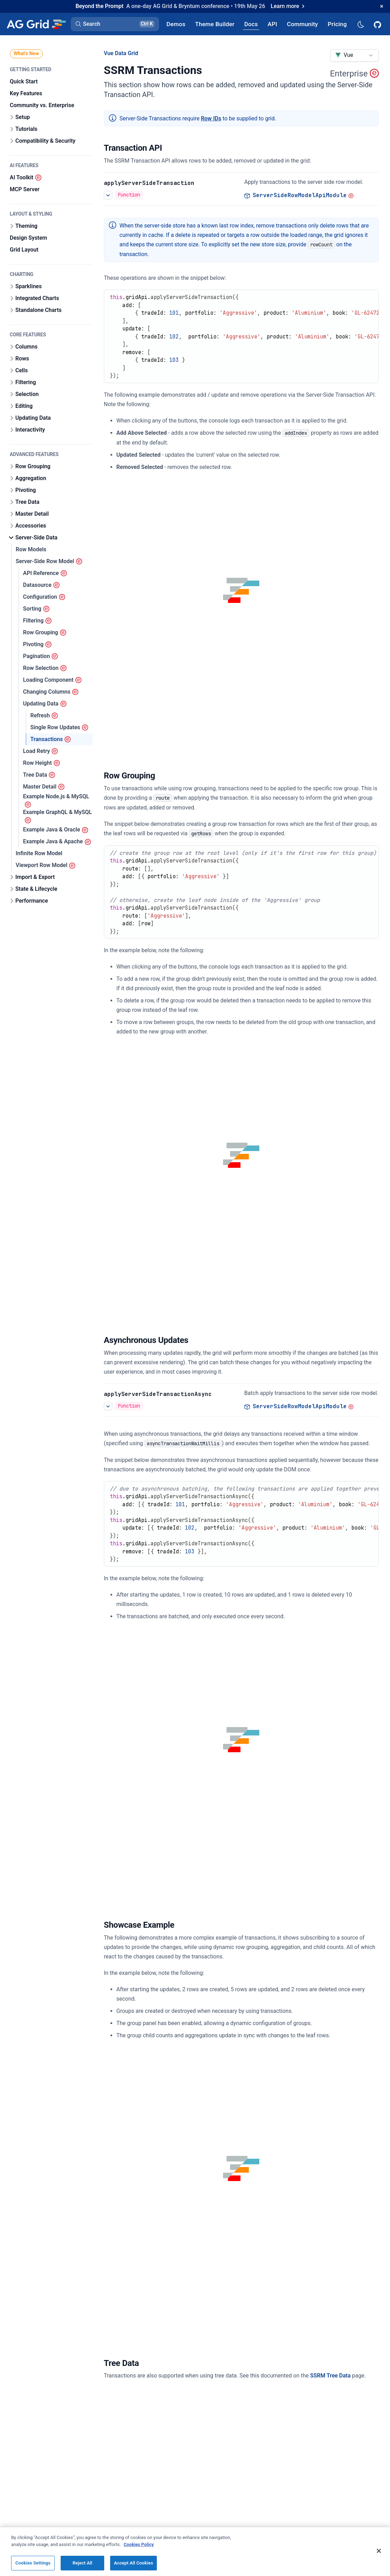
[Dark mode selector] (360, 24)
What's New (26, 53)
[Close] (379, 2551)
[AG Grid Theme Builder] (214, 24)
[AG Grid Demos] (176, 24)
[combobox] (354, 55)
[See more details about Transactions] (108, 195)
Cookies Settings (33, 2563)
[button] (115, 24)
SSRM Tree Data (330, 2375)
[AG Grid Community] (302, 24)
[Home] (36, 24)
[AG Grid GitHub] (378, 24)
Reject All (82, 2563)
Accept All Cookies (133, 2563)
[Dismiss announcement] (381, 6)
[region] (195, 2551)
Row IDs (211, 118)
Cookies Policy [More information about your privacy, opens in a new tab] (139, 2544)
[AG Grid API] (272, 24)
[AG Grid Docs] (251, 24)
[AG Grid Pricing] (337, 24)
